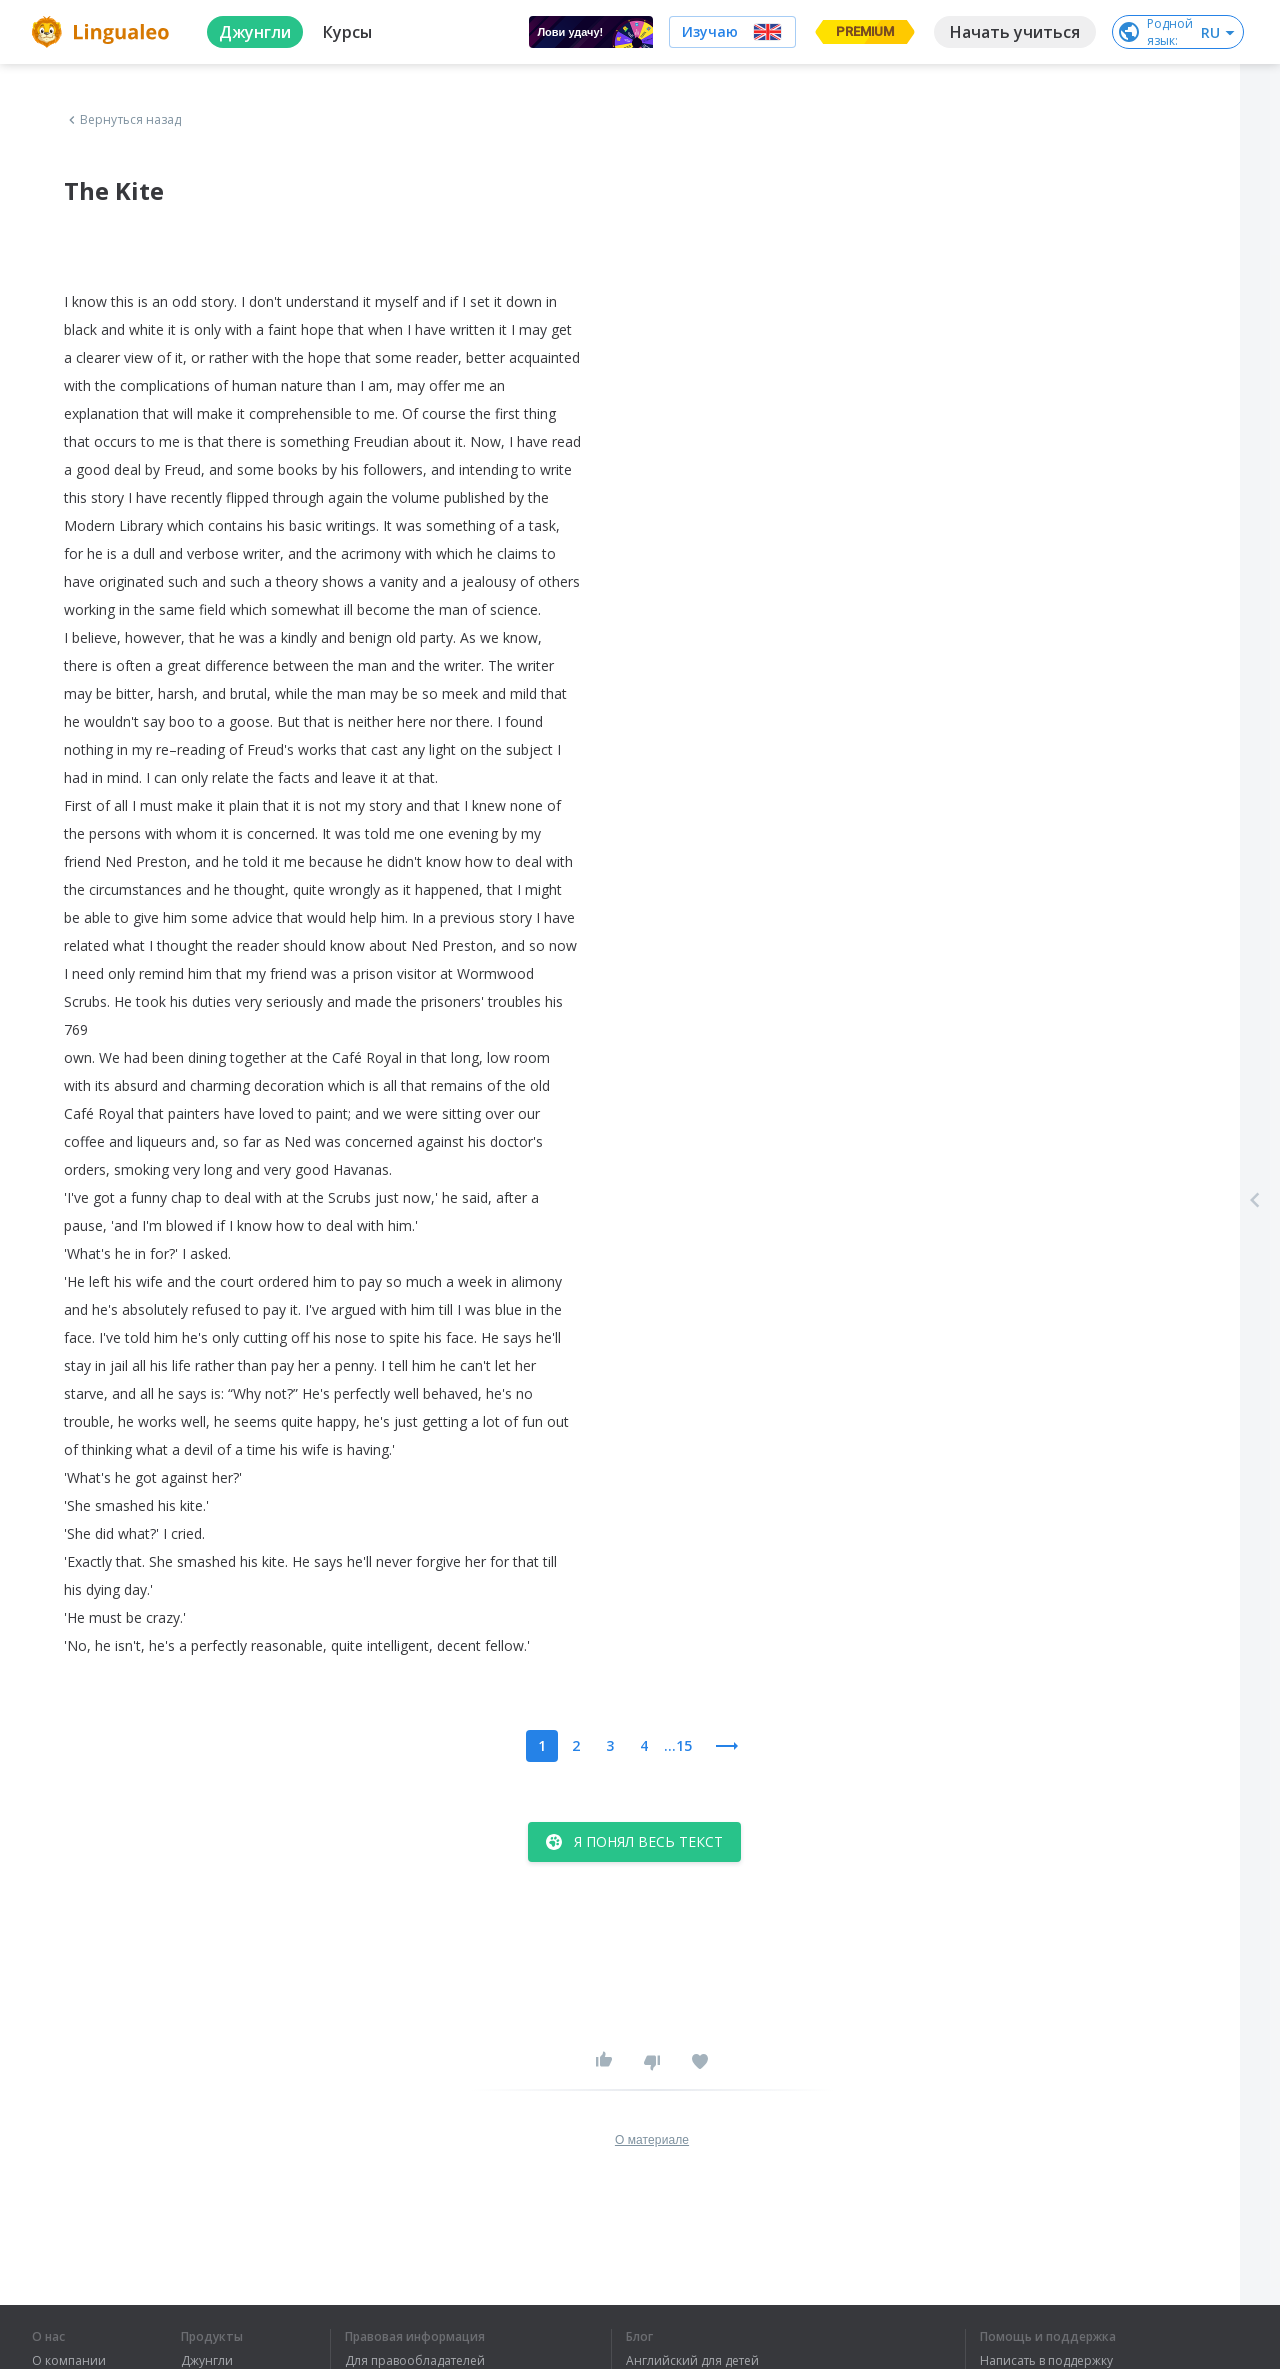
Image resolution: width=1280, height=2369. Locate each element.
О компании (69, 2361)
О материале (652, 2140)
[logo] (103, 32)
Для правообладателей (415, 2361)
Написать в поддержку (1046, 2361)
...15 (678, 1745)
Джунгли (207, 2361)
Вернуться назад (123, 120)
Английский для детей (692, 2361)
